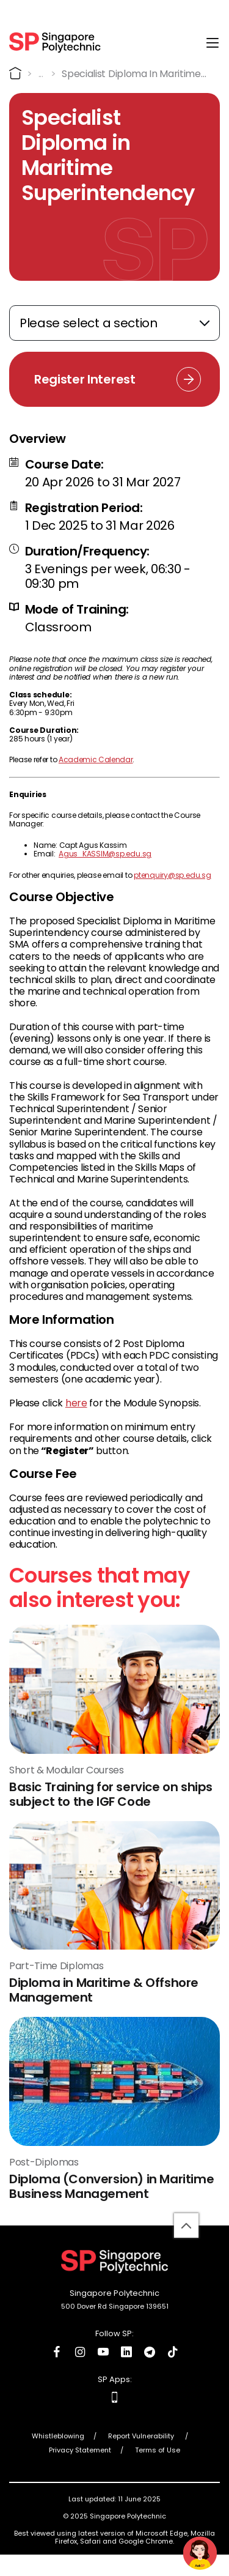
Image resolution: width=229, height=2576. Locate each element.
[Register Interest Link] (114, 379)
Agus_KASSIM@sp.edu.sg (105, 853)
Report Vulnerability (142, 2436)
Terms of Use (157, 2450)
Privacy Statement (80, 2450)
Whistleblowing (58, 2436)
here (76, 1403)
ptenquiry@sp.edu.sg (172, 875)
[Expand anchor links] (114, 323)
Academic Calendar (96, 759)
